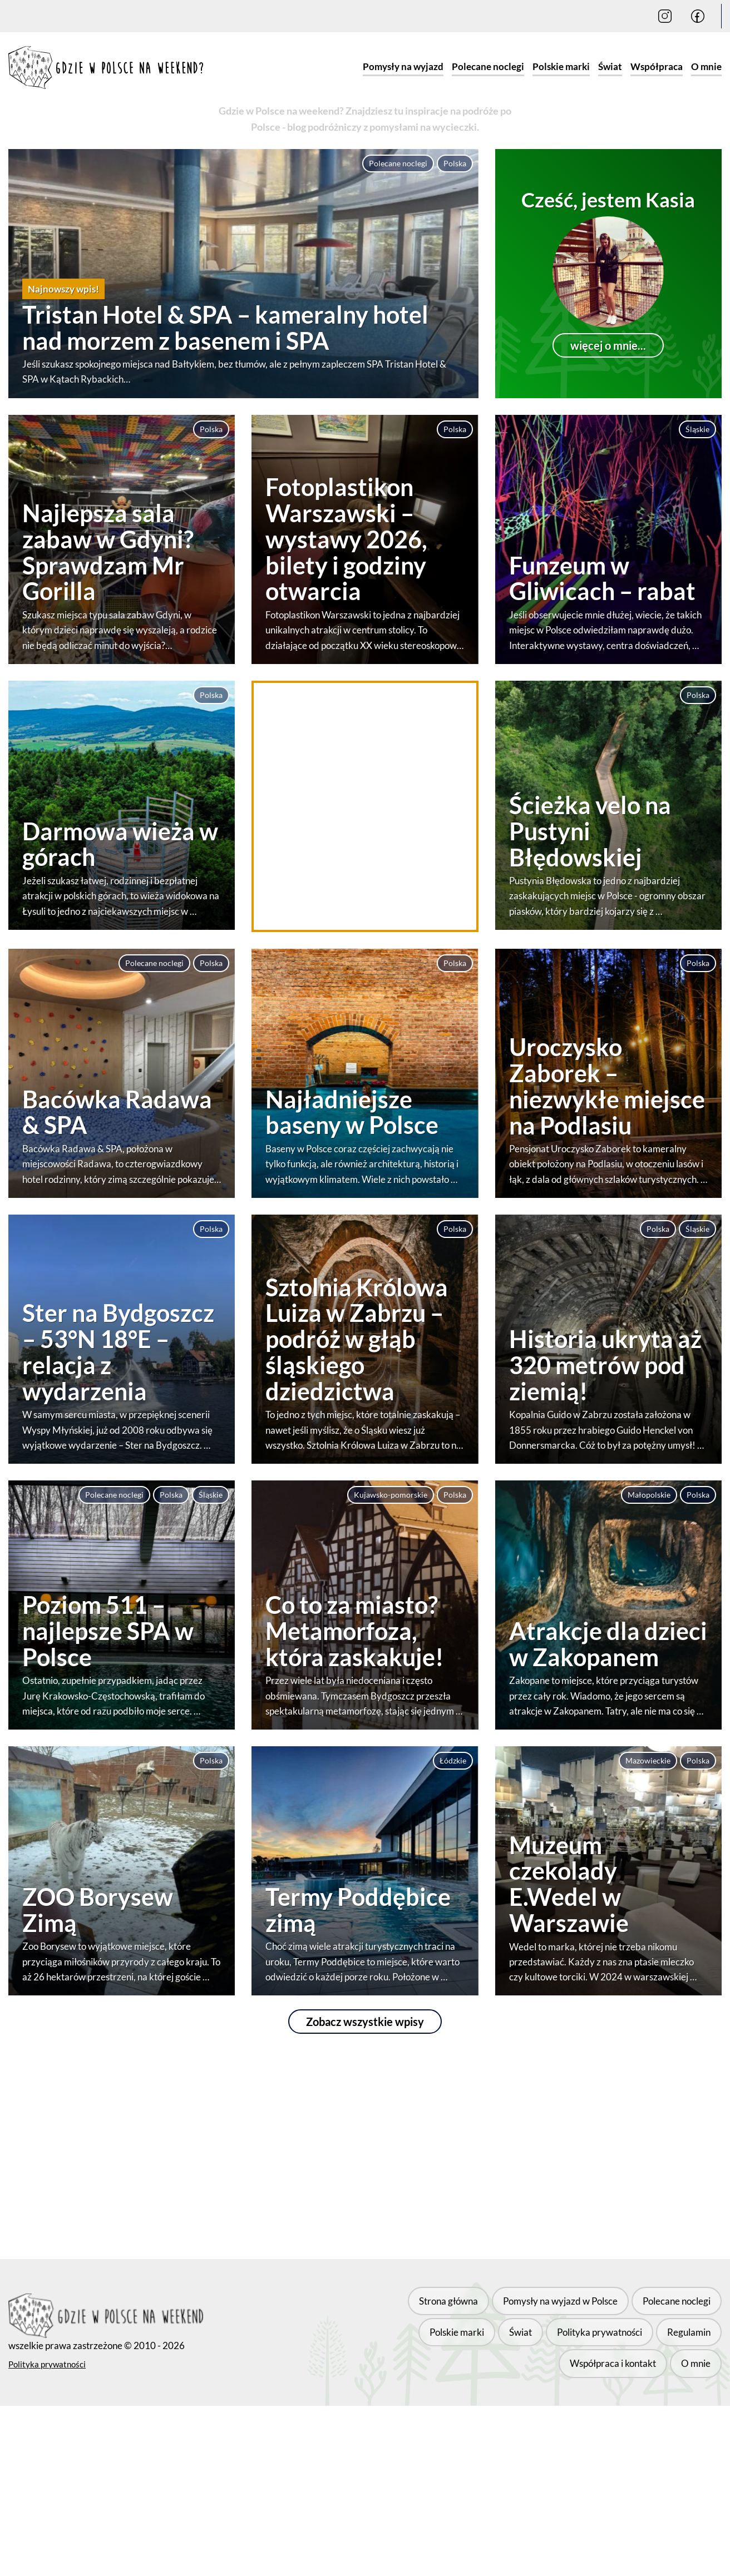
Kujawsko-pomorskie (390, 1494)
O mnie (706, 66)
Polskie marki (561, 66)
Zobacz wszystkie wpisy (365, 2021)
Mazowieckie (647, 1760)
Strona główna (388, 2312)
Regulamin (537, 2340)
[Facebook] (697, 16)
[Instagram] (665, 16)
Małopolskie (649, 1494)
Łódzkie (453, 1760)
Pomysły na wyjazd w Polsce (495, 2312)
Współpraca (656, 66)
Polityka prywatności (47, 2358)
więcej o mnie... (608, 345)
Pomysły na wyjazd (403, 66)
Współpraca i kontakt (622, 2340)
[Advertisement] (365, 806)
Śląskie (697, 429)
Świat (610, 66)
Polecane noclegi (488, 66)
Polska (454, 163)
